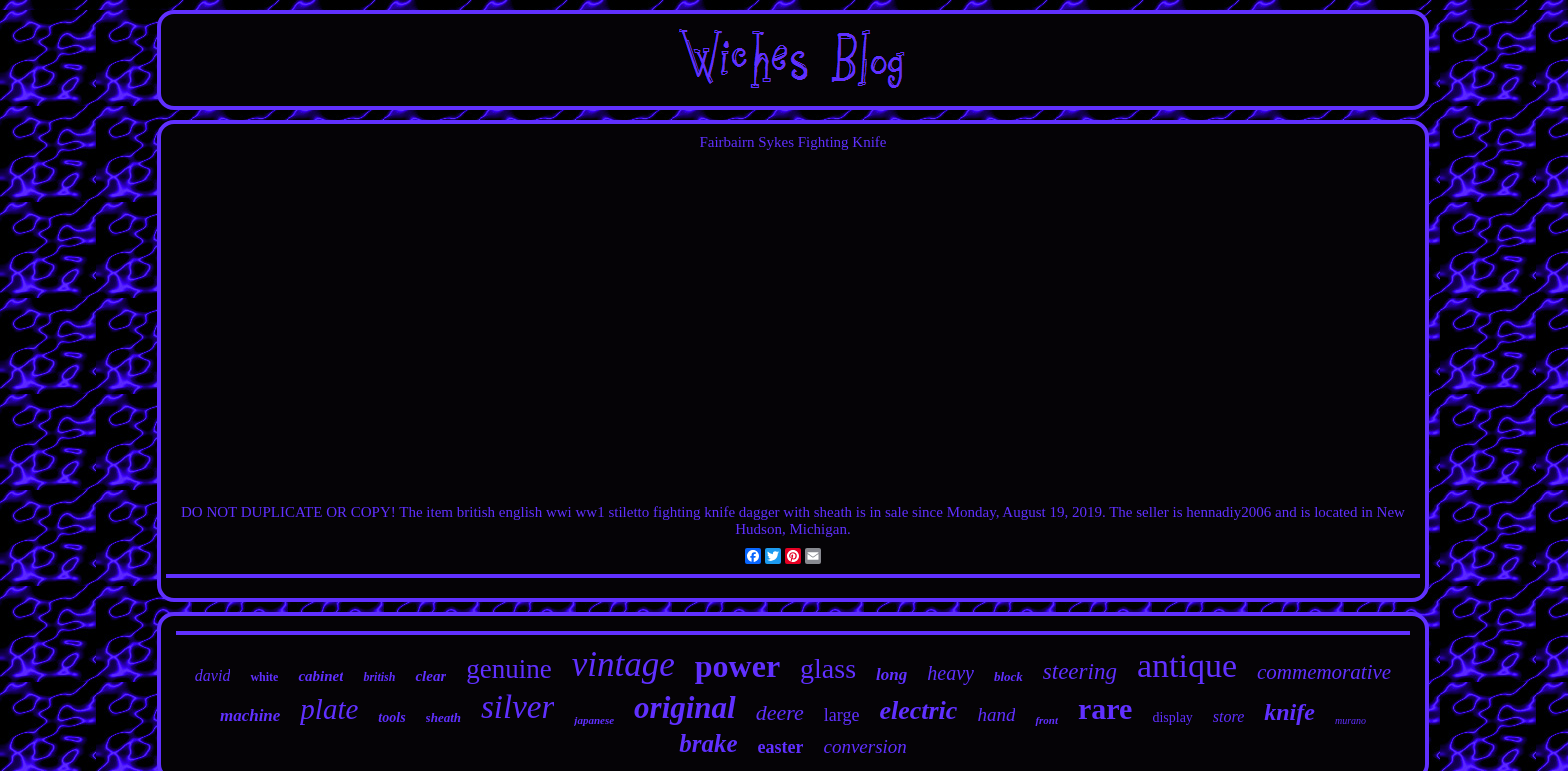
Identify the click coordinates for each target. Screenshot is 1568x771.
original (685, 707)
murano (1350, 720)
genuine (508, 669)
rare (1105, 708)
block (1008, 676)
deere (780, 712)
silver (517, 707)
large (842, 715)
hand (996, 714)
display (1172, 717)
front (1046, 720)
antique (1187, 665)
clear (430, 676)
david (213, 675)
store (1228, 716)
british (379, 677)
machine (250, 715)
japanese (594, 720)
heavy (950, 673)
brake (708, 743)
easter (780, 747)
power (737, 666)
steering (1080, 671)
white (264, 677)
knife (1289, 712)
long (891, 674)
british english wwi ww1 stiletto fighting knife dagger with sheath (654, 512)
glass (828, 668)
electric (918, 710)
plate (329, 709)
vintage (623, 664)
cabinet (320, 676)
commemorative (1324, 672)
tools (391, 717)
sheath (443, 717)
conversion (864, 746)
